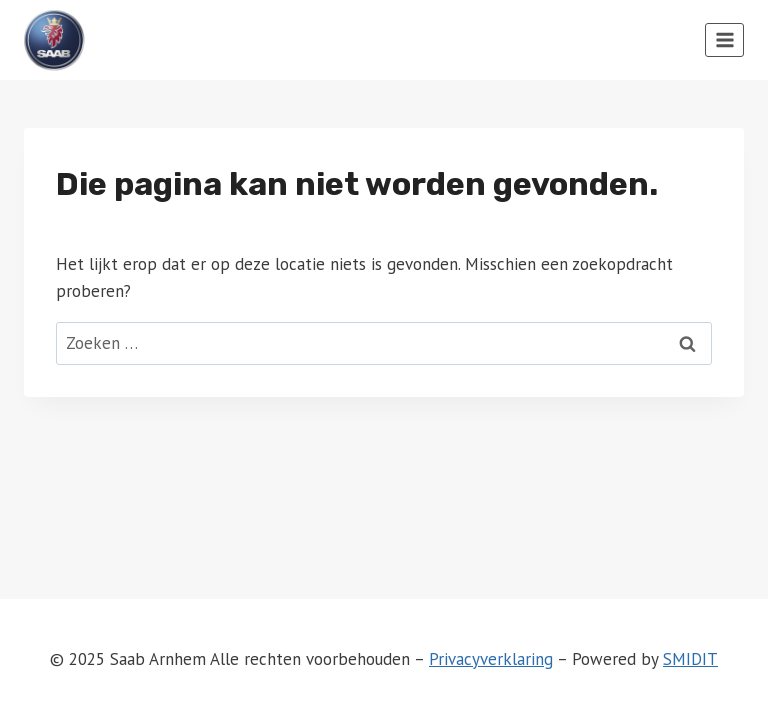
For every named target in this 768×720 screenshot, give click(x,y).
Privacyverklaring (491, 659)
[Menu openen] (724, 39)
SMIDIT (690, 659)
